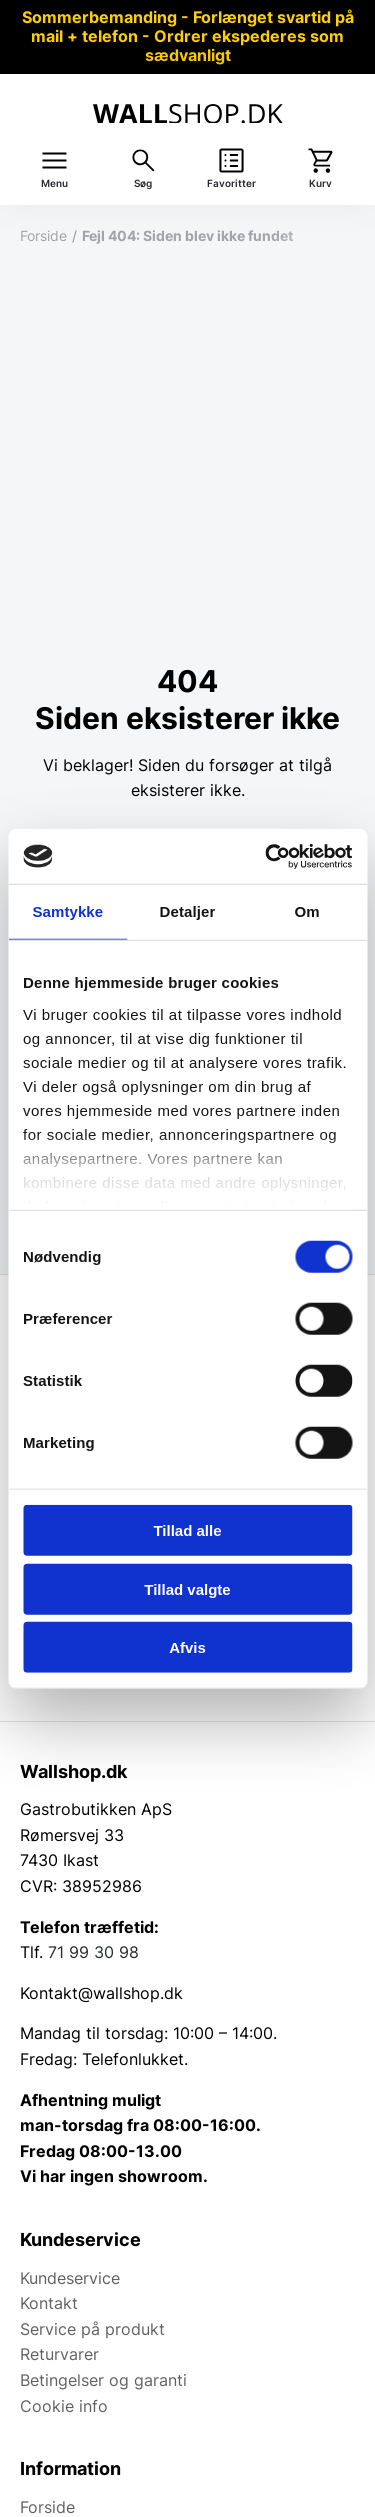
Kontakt (49, 2303)
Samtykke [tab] (67, 911)
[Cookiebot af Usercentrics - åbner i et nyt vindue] (267, 856)
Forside (43, 235)
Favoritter (231, 183)
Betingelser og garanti (103, 2380)
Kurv (320, 183)
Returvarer (59, 2354)
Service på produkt (92, 2329)
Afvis (187, 1647)
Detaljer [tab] (188, 911)
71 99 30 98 (93, 1952)
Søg (143, 183)
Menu (54, 183)
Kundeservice (70, 2278)
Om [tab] (307, 911)
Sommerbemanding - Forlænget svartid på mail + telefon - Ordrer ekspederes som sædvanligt (188, 36)
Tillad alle (187, 1530)
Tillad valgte (187, 1588)
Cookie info (64, 2406)
